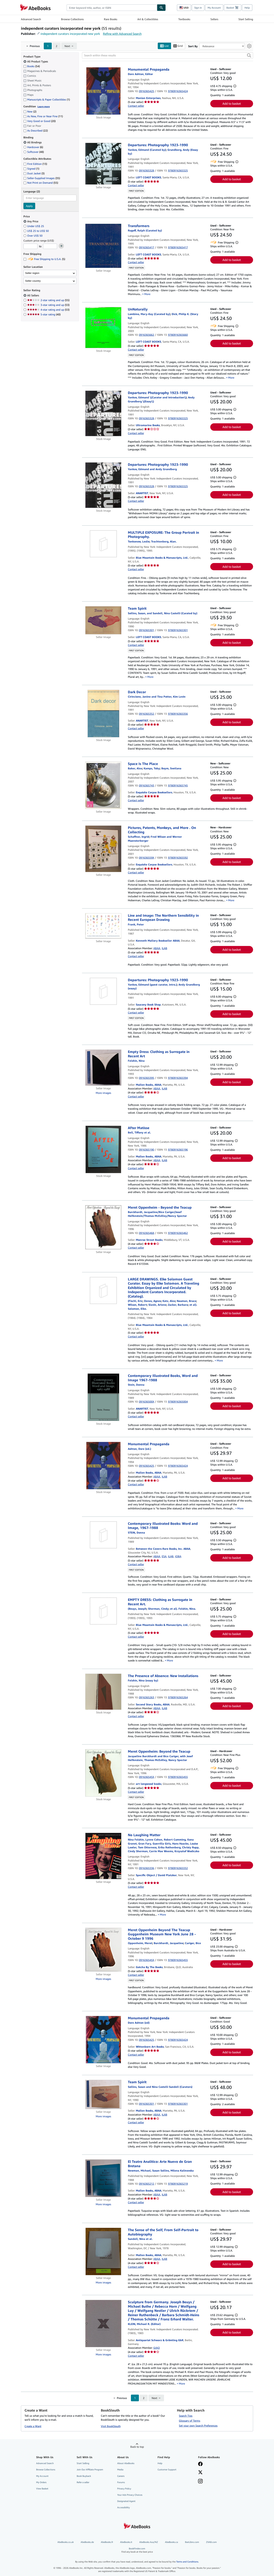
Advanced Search (31, 19)
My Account (214, 7)
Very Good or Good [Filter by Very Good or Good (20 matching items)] (39, 121)
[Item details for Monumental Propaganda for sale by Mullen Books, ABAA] (103, 1465)
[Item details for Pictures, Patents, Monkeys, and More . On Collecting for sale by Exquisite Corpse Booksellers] (103, 848)
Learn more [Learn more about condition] (43, 106)
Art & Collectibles (147, 19)
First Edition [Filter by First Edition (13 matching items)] (35, 163)
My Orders (41, 2482)
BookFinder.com (137, 2550)
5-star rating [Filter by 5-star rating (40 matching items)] (44, 314)
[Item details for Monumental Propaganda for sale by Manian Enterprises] (103, 91)
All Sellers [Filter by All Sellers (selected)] (33, 295)
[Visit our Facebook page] (200, 2464)
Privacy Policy (124, 2488)
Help (247, 7)
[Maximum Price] (50, 246)
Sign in (198, 7)
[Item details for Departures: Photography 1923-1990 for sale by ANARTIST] (103, 485)
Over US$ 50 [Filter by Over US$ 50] (33, 235)
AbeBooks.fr (107, 2542)
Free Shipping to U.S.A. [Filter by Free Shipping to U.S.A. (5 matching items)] (44, 259)
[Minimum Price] (30, 246)
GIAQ (156, 2347)
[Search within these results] (167, 55)
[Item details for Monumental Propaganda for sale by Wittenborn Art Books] (103, 2039)
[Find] (161, 7)
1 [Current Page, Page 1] (48, 46)
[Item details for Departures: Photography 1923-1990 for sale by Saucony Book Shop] (103, 991)
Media (120, 2469)
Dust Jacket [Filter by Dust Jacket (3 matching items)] (34, 173)
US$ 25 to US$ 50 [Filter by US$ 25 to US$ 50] (36, 230)
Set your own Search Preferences (198, 2425)
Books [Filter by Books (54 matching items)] (31, 66)
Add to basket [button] (231, 103)
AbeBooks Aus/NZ (148, 2542)
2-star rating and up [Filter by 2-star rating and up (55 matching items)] (48, 300)
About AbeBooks (125, 2463)
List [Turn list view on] (164, 46)
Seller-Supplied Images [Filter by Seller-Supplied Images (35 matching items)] (41, 178)
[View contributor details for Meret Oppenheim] (140, 1943)
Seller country (33, 280)
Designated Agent (126, 2501)
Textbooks (184, 19)
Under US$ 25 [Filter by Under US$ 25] (34, 226)
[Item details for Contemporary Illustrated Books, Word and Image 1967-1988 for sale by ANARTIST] (103, 1397)
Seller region (32, 273)
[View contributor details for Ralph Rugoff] (145, 230)
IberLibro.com (192, 2542)
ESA (164, 1556)
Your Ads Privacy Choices (129, 2494)
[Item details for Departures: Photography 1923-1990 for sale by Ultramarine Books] (103, 413)
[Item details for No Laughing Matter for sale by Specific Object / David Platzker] (103, 1856)
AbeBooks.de (87, 2542)
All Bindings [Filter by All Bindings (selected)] (32, 142)
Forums (121, 2482)
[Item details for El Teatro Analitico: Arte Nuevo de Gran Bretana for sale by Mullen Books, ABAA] (103, 2178)
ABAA (156, 948)
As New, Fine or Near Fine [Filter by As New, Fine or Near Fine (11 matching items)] (43, 116)
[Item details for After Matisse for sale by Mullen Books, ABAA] (103, 1149)
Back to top (137, 2446)
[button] (249, 55)
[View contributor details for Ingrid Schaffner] (138, 836)
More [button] (147, 294)
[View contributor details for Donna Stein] (136, 1532)
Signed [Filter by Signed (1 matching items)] (31, 168)
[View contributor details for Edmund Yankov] (147, 149)
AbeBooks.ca (171, 2542)
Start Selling (245, 19)
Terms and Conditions (187, 2561)
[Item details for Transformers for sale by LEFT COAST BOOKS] (103, 246)
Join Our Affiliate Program (90, 2469)
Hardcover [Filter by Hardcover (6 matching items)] (33, 147)
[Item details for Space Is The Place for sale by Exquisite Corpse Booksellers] (103, 785)
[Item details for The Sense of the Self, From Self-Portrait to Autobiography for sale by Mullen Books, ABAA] (103, 2251)
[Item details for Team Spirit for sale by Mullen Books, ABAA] (103, 2094)
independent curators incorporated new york (70, 34)
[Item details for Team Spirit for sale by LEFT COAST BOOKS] (103, 620)
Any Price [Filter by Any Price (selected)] (31, 221)
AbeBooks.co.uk (65, 2542)
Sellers (214, 19)
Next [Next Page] (67, 46)
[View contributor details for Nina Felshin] (136, 1060)
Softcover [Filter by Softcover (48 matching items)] (33, 151)
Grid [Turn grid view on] (178, 46)
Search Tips (185, 2415)
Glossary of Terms (189, 2420)
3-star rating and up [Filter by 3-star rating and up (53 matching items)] (48, 304)
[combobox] (112, 7)
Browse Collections (72, 19)
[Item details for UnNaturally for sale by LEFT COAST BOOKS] (103, 327)
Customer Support (167, 2469)
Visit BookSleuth (111, 2426)
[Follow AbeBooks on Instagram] (200, 2482)
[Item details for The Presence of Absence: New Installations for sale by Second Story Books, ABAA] (103, 1692)
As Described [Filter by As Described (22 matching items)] (35, 130)
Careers (120, 2476)
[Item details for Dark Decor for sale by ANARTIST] (103, 713)
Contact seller (136, 105)
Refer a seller (83, 2482)
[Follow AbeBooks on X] (200, 2472)
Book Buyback (84, 2476)
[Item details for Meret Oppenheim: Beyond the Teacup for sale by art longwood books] (103, 1773)
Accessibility (123, 2507)
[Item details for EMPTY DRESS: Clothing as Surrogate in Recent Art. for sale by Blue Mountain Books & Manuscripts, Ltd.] (103, 1611)
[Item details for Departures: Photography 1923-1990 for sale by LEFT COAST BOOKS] (103, 164)
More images (103, 1092)
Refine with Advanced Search (122, 34)
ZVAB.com (211, 2542)
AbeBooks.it (126, 2542)
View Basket (42, 2488)
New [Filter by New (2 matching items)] (29, 111)
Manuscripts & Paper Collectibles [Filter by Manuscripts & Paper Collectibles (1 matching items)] (46, 99)
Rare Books (110, 19)
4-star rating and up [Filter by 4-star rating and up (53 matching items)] (48, 309)
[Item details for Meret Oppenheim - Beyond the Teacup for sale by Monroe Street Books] (103, 1227)
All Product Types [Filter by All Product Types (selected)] (36, 61)
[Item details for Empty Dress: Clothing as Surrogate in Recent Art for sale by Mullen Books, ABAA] (103, 1067)
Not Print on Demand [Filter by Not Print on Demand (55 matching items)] (40, 182)
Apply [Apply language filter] (29, 205)
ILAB (164, 948)
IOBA (178, 1556)
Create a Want (33, 2426)
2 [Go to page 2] (56, 46)
